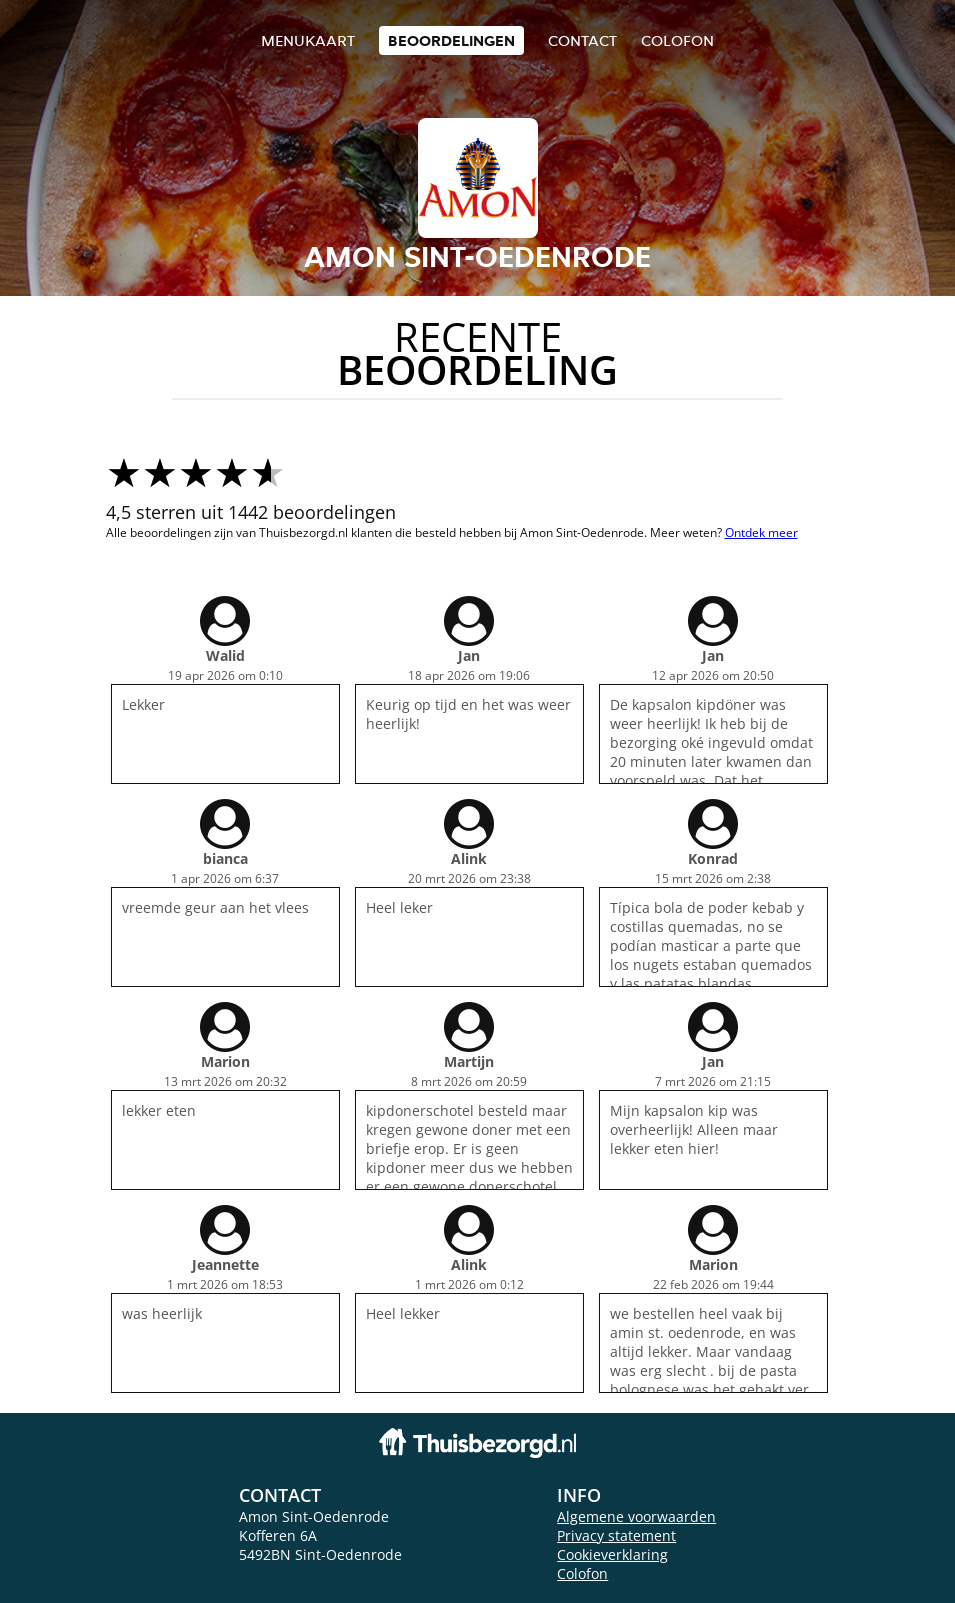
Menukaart (308, 40)
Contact (582, 40)
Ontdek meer (761, 532)
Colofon (582, 1573)
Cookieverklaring (612, 1554)
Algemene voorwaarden (636, 1516)
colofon (677, 40)
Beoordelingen (451, 40)
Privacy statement (616, 1535)
